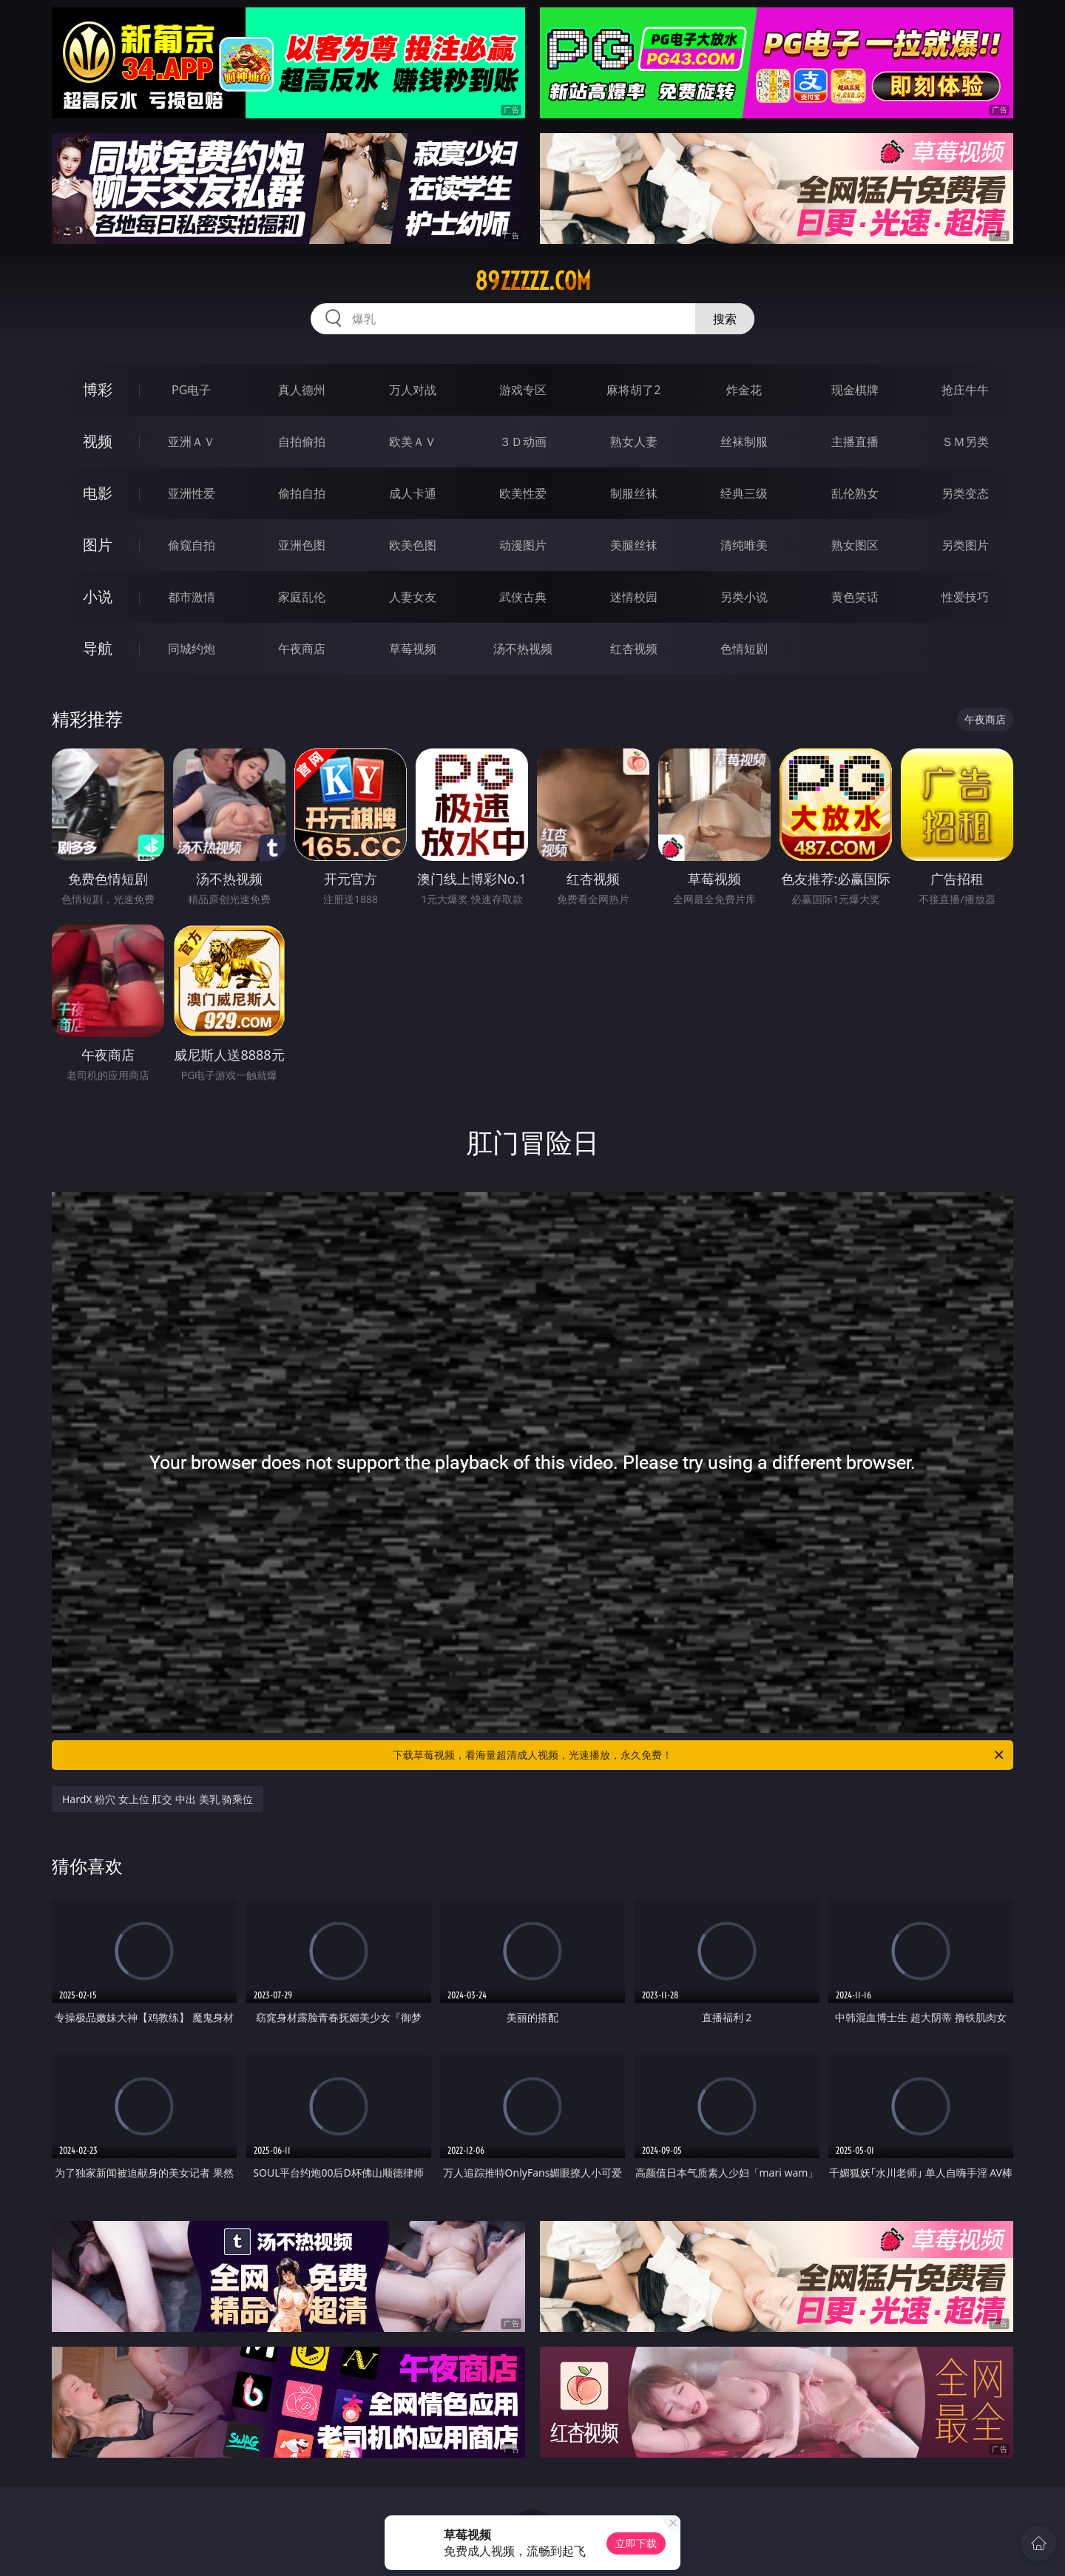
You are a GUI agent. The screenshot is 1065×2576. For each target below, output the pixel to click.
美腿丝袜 (633, 545)
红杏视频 (633, 648)
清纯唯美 (744, 545)
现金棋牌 (855, 390)
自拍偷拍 (301, 441)
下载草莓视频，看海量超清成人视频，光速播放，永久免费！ (699, 1755)
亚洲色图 (301, 545)
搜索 (725, 319)
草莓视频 (412, 648)
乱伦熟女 (855, 493)
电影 (97, 493)
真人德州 (301, 390)
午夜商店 (301, 648)
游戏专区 (523, 390)
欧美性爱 (523, 493)
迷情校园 (633, 597)
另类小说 (744, 597)
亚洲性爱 (191, 493)
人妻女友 (412, 597)
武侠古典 (523, 597)
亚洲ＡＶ (191, 441)
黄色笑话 (855, 597)
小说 (97, 596)
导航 (97, 648)
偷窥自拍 (191, 545)
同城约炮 (191, 648)
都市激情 (191, 597)
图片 (97, 545)
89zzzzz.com (533, 281)
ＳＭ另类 (965, 441)
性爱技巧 (965, 597)
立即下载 (636, 2543)
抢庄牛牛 (965, 390)
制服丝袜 (633, 493)
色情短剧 (744, 648)
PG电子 (191, 390)
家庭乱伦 (301, 597)
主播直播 (855, 441)
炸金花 (744, 390)
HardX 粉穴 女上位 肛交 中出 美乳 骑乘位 (157, 1799)
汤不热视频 (522, 648)
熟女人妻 (633, 441)
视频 (97, 441)
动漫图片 (523, 545)
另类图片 (965, 545)
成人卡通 (412, 493)
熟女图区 (855, 545)
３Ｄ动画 (523, 441)
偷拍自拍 (301, 493)
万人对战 (412, 390)
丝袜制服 (744, 441)
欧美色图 (412, 545)
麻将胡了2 (633, 390)
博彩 (97, 389)
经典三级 (744, 493)
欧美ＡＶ (412, 441)
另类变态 (965, 493)
